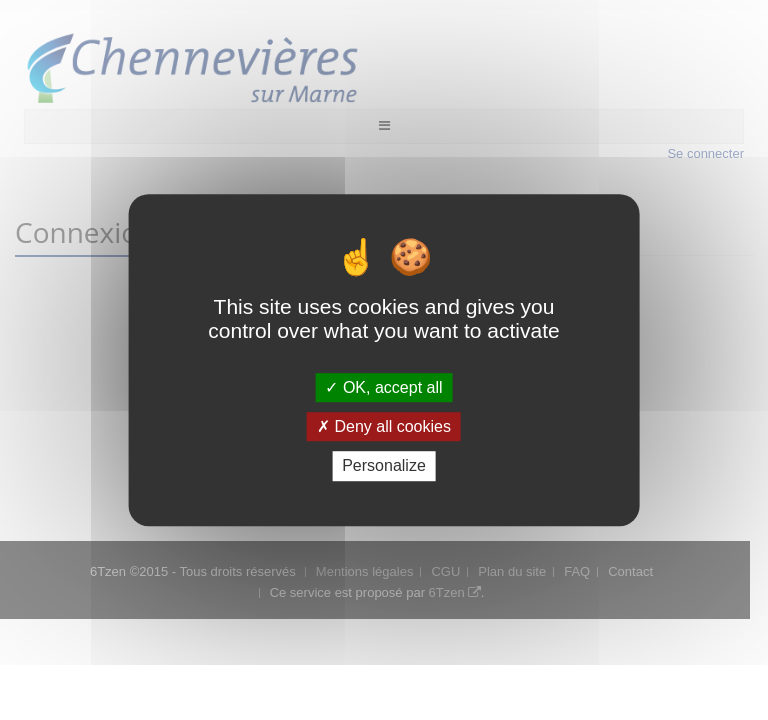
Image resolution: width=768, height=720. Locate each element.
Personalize (384, 466)
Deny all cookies (384, 426)
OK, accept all (383, 387)
